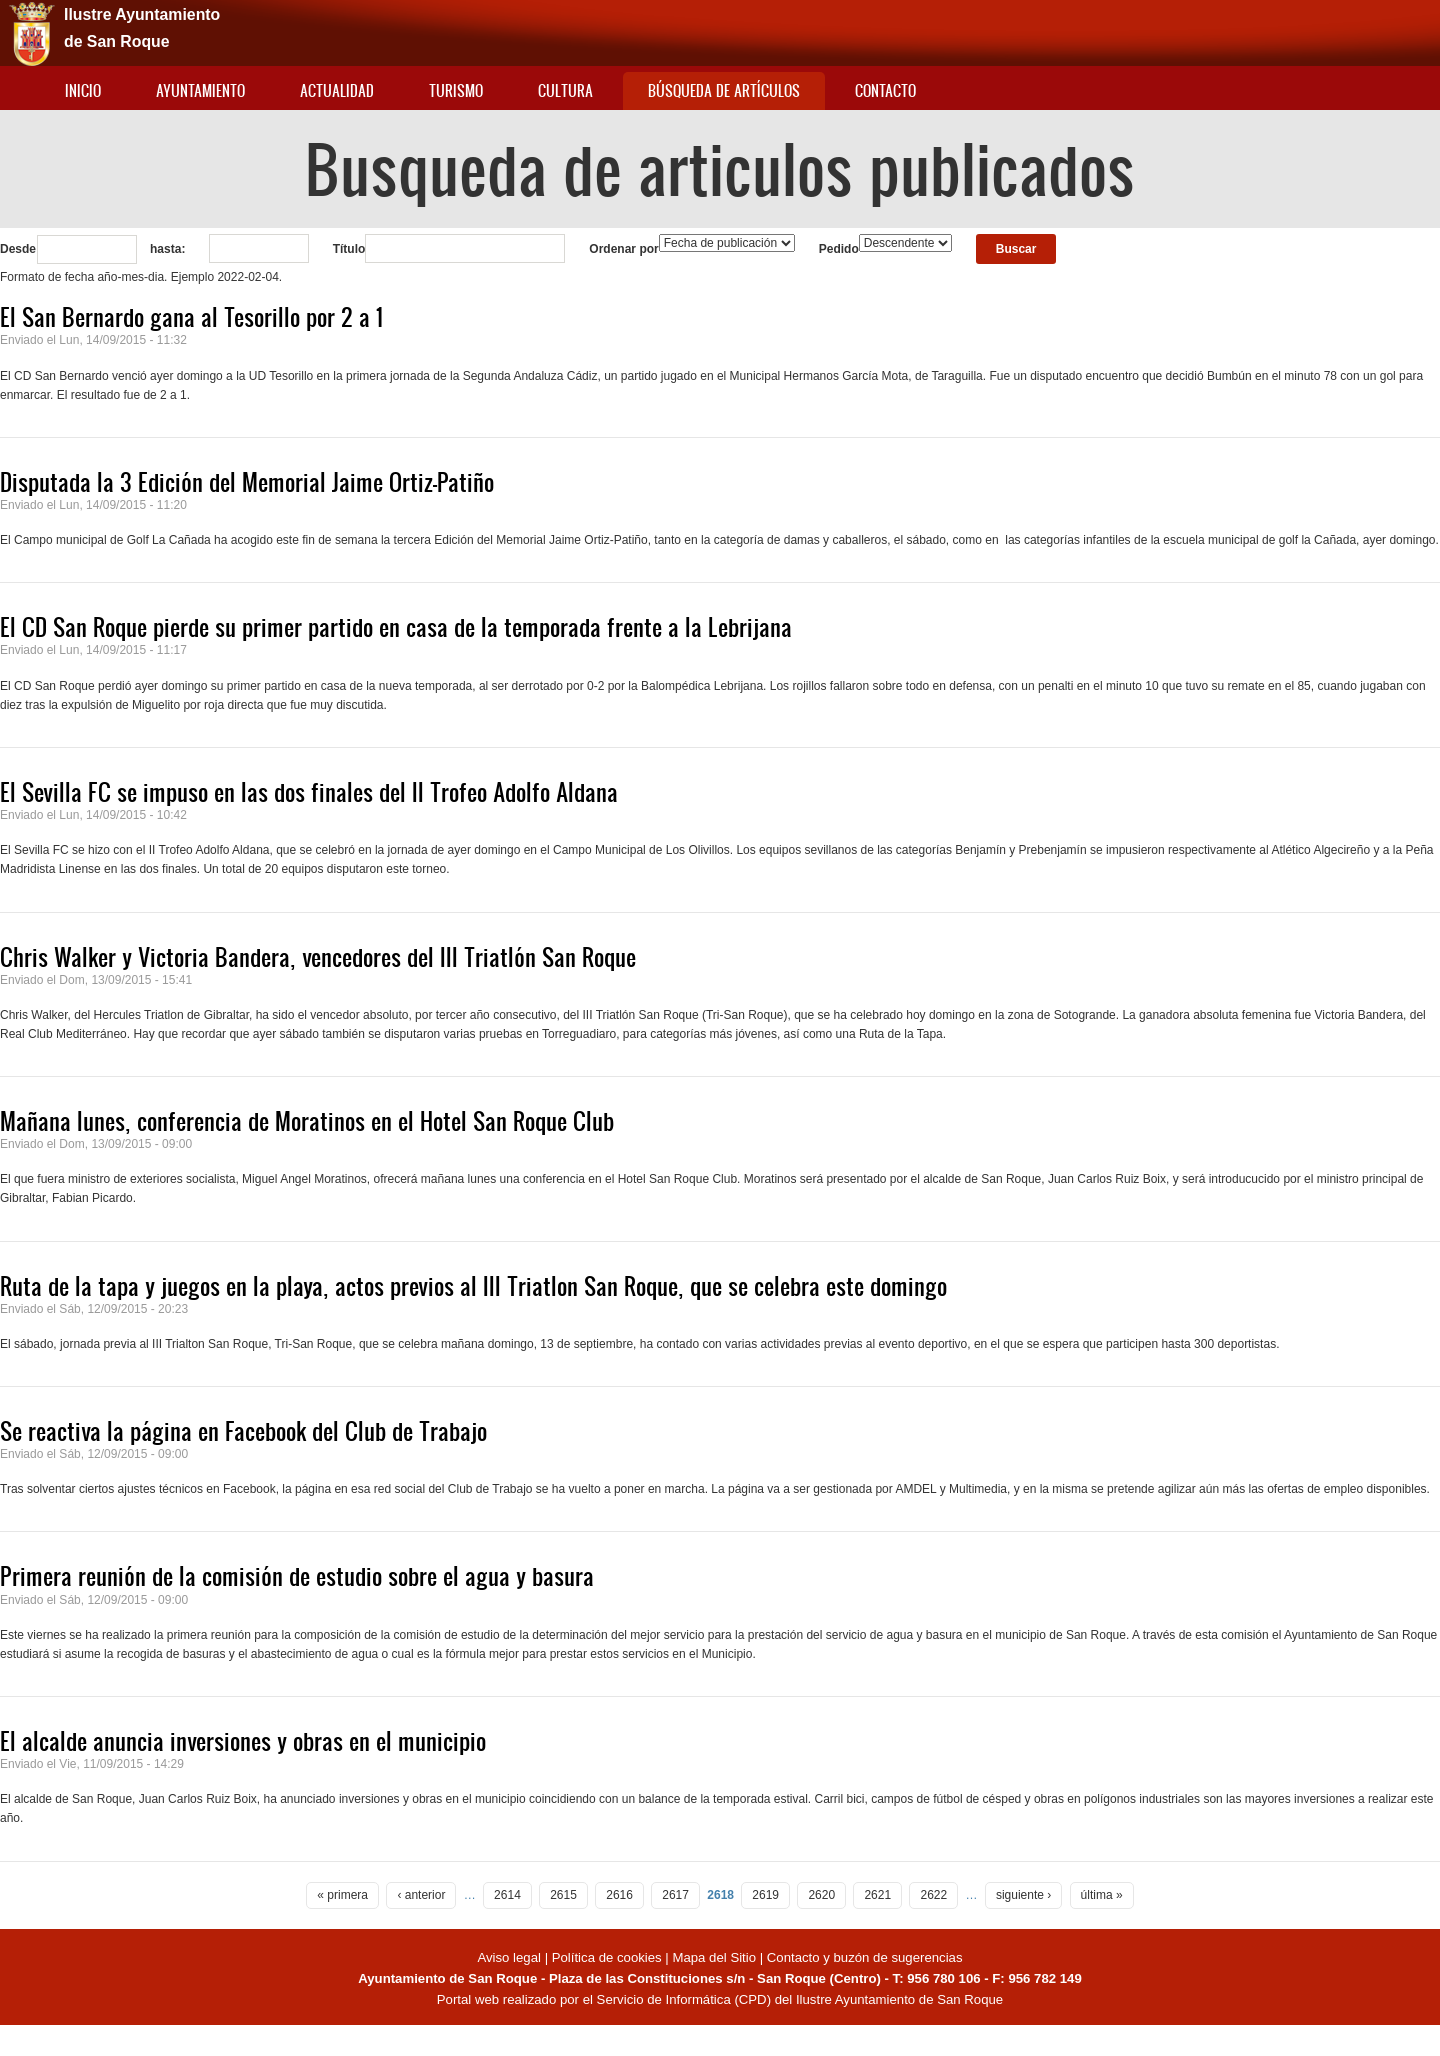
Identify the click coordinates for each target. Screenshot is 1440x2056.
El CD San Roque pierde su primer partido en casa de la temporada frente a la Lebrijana (396, 627)
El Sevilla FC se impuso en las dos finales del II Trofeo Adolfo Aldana (309, 792)
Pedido (839, 249)
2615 (563, 1895)
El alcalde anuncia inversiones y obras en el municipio (243, 1741)
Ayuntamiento (200, 90)
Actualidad (337, 90)
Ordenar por (623, 249)
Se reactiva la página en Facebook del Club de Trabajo (243, 1431)
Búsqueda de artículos (724, 90)
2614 (507, 1895)
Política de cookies (607, 1957)
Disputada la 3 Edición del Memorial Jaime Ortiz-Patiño (247, 482)
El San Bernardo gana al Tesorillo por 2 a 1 (191, 317)
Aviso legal (510, 1957)
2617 (675, 1895)
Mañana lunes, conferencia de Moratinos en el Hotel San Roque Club (307, 1121)
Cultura (565, 90)
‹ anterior (421, 1895)
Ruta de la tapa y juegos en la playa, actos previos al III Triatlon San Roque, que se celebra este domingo (473, 1286)
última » (1102, 1895)
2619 (765, 1895)
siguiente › (1023, 1895)
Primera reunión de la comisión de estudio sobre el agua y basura (297, 1576)
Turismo (456, 90)
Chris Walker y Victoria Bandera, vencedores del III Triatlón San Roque (318, 957)
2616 (619, 1895)
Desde (18, 249)
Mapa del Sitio (714, 1957)
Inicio (83, 90)
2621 (877, 1895)
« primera (342, 1895)
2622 (933, 1895)
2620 (821, 1895)
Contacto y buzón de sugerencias (865, 1957)
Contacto (885, 90)
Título (349, 249)
